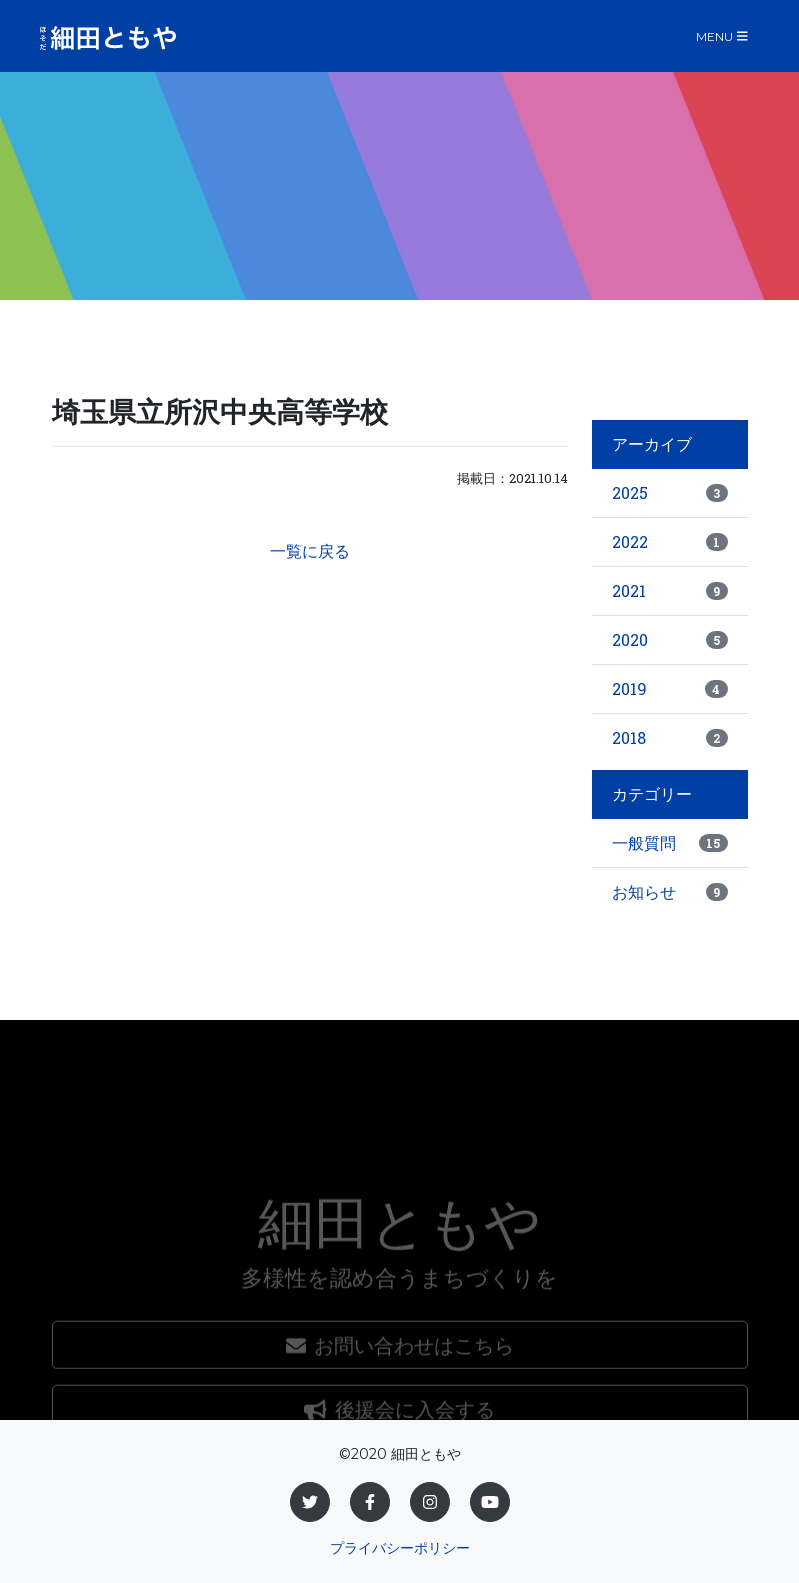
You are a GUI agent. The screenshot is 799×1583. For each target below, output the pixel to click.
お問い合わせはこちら (400, 1397)
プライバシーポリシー (400, 1548)
